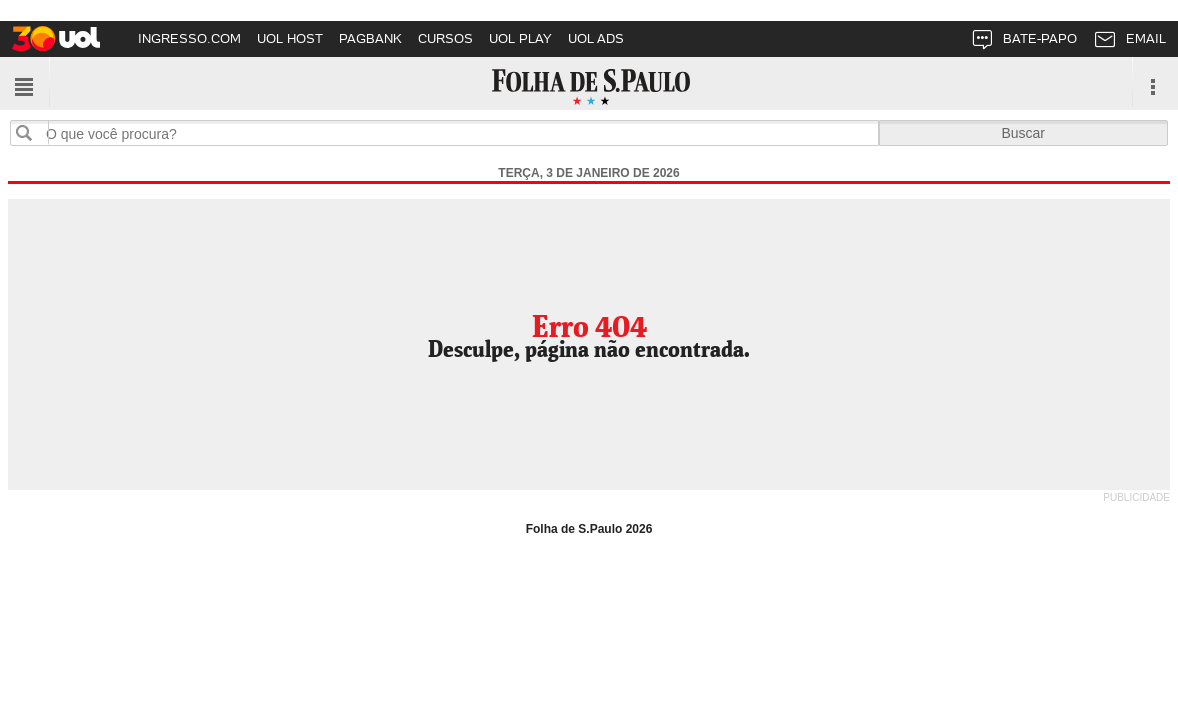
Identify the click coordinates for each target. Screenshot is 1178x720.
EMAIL (1129, 42)
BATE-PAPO (1023, 42)
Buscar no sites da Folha (32, 132)
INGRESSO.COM (189, 38)
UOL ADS (596, 38)
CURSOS (445, 38)
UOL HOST (290, 38)
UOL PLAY (520, 38)
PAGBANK (370, 38)
